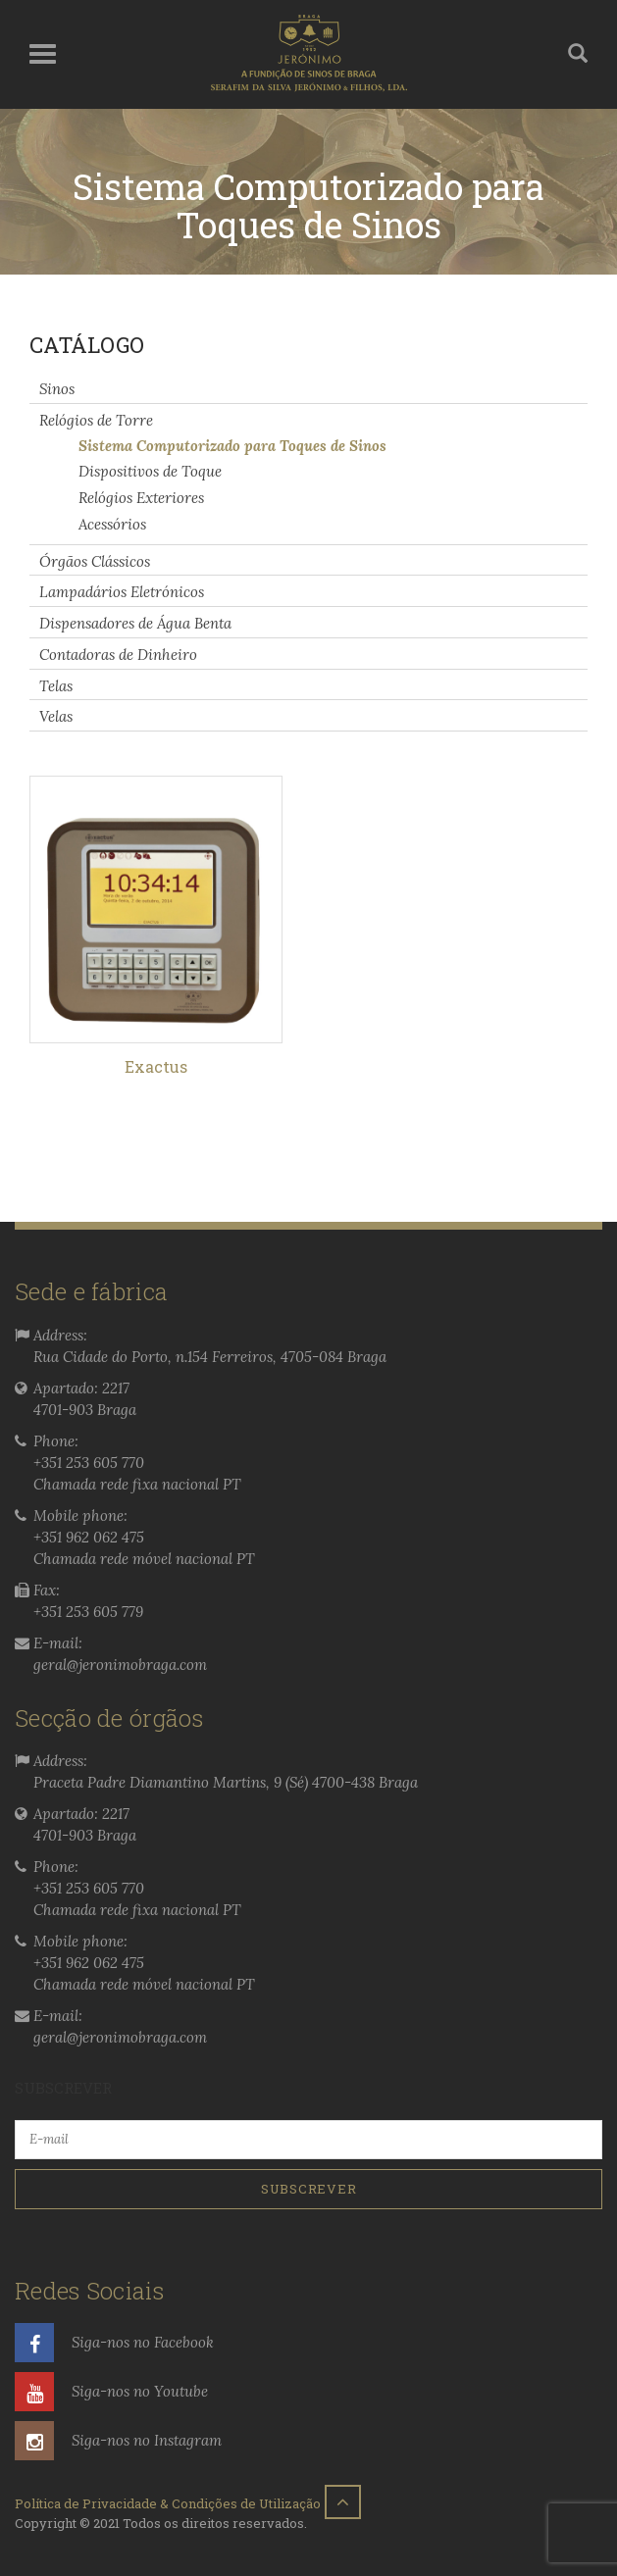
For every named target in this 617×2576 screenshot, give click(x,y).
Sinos (57, 388)
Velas (56, 716)
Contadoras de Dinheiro (118, 654)
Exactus (156, 1066)
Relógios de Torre (96, 420)
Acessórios (112, 524)
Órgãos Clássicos (94, 560)
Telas (56, 685)
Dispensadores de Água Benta (135, 623)
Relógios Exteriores (141, 497)
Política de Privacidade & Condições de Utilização (168, 2503)
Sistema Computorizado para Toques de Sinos (232, 444)
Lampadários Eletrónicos (121, 591)
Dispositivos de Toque (150, 471)
